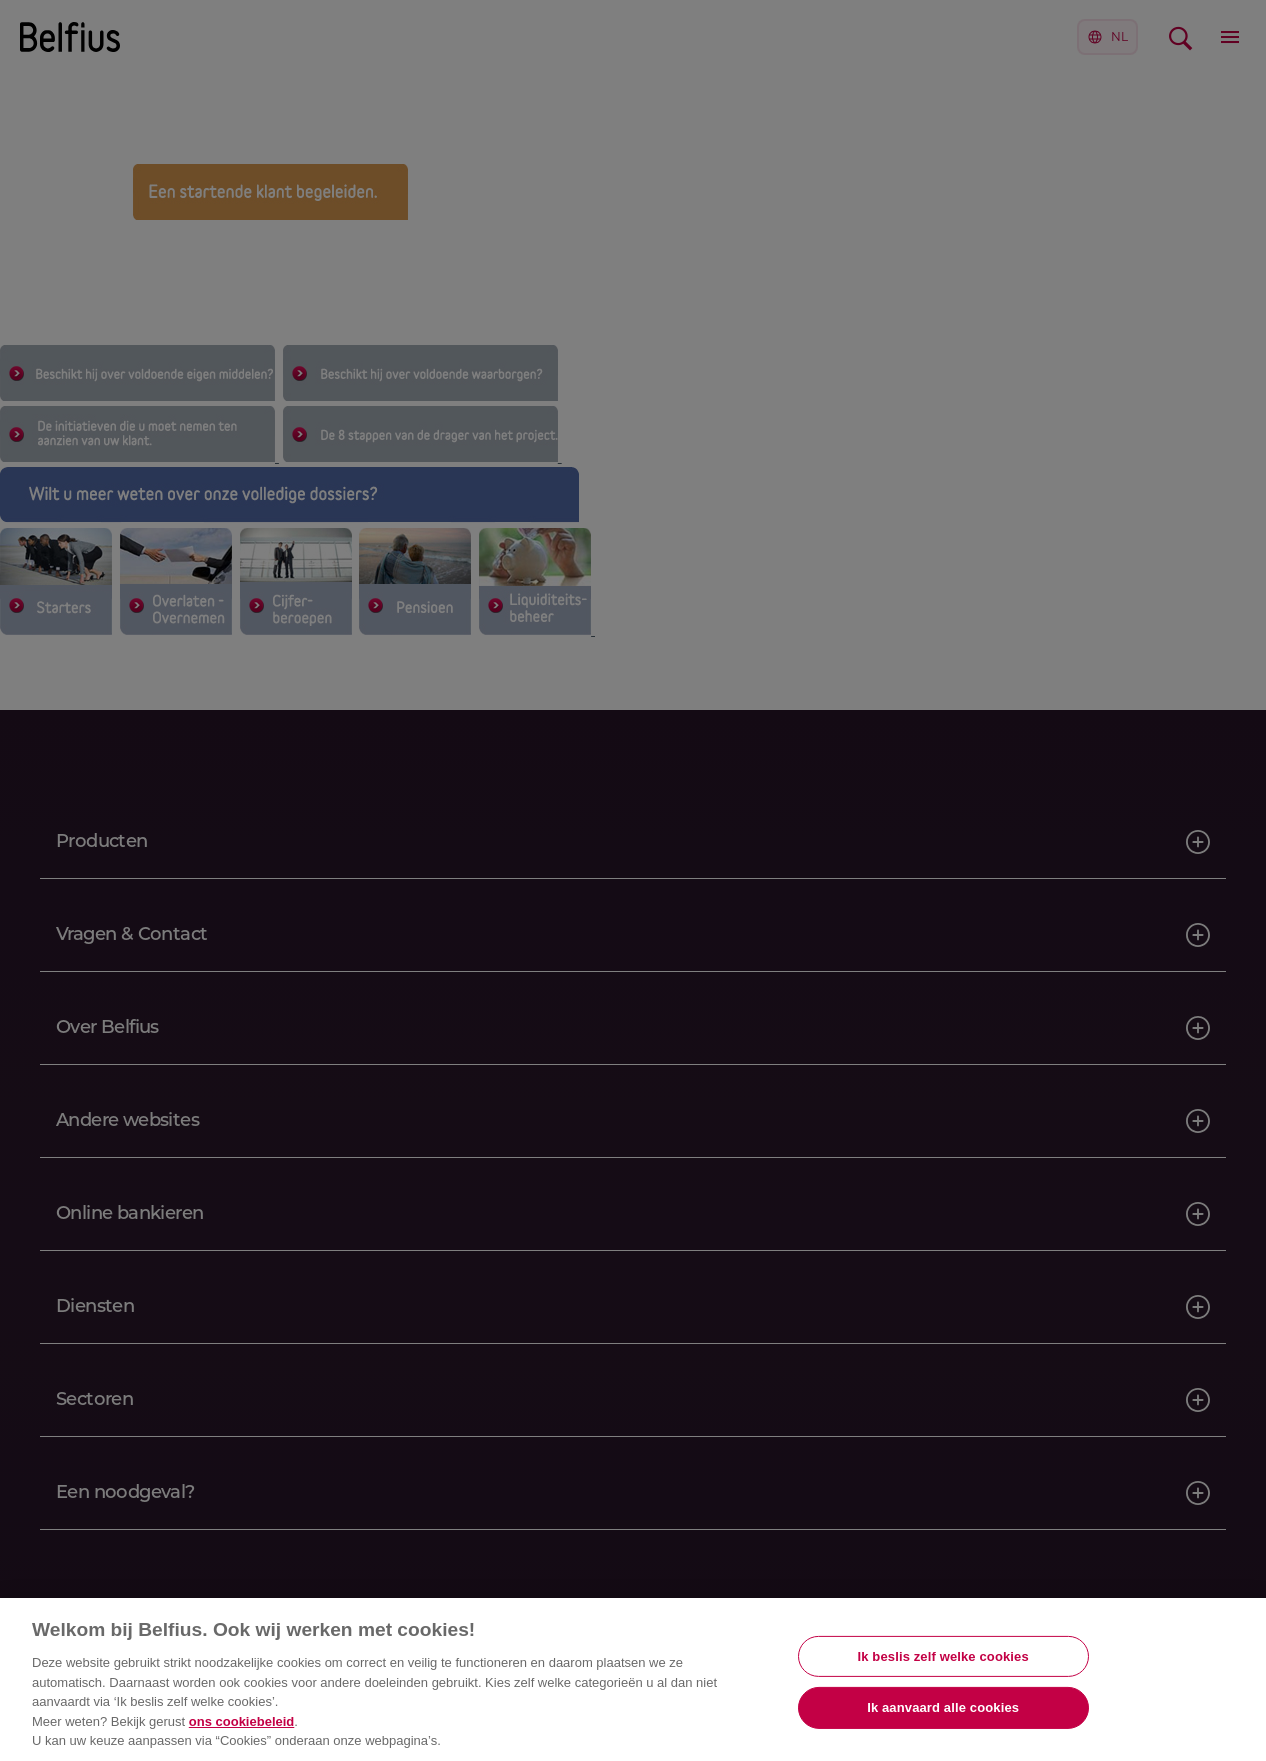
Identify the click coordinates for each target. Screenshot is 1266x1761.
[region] (633, 1679)
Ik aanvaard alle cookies (943, 1707)
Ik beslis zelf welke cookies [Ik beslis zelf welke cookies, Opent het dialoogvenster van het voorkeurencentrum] (943, 1656)
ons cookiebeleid (241, 1721)
